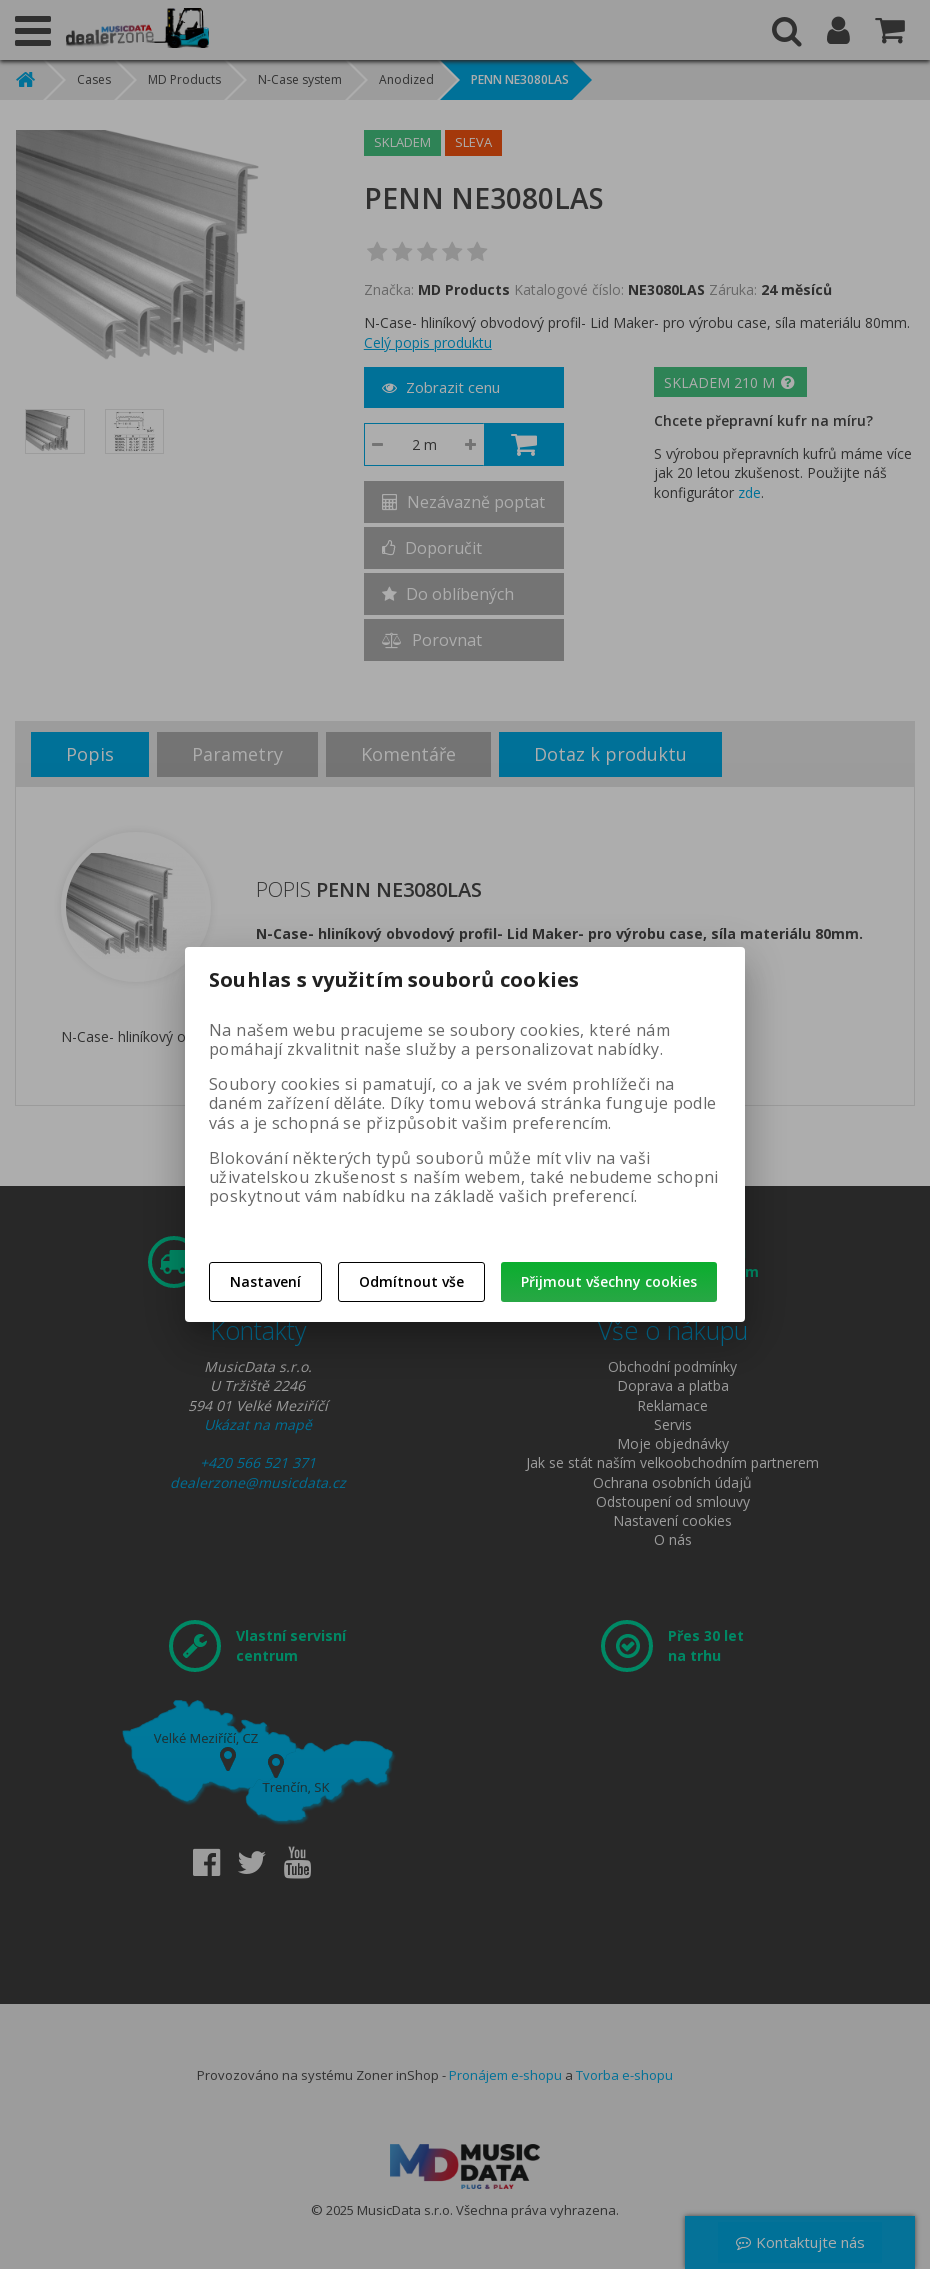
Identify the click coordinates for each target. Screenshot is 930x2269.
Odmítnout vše (411, 1281)
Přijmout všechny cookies (609, 1281)
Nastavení (265, 1281)
